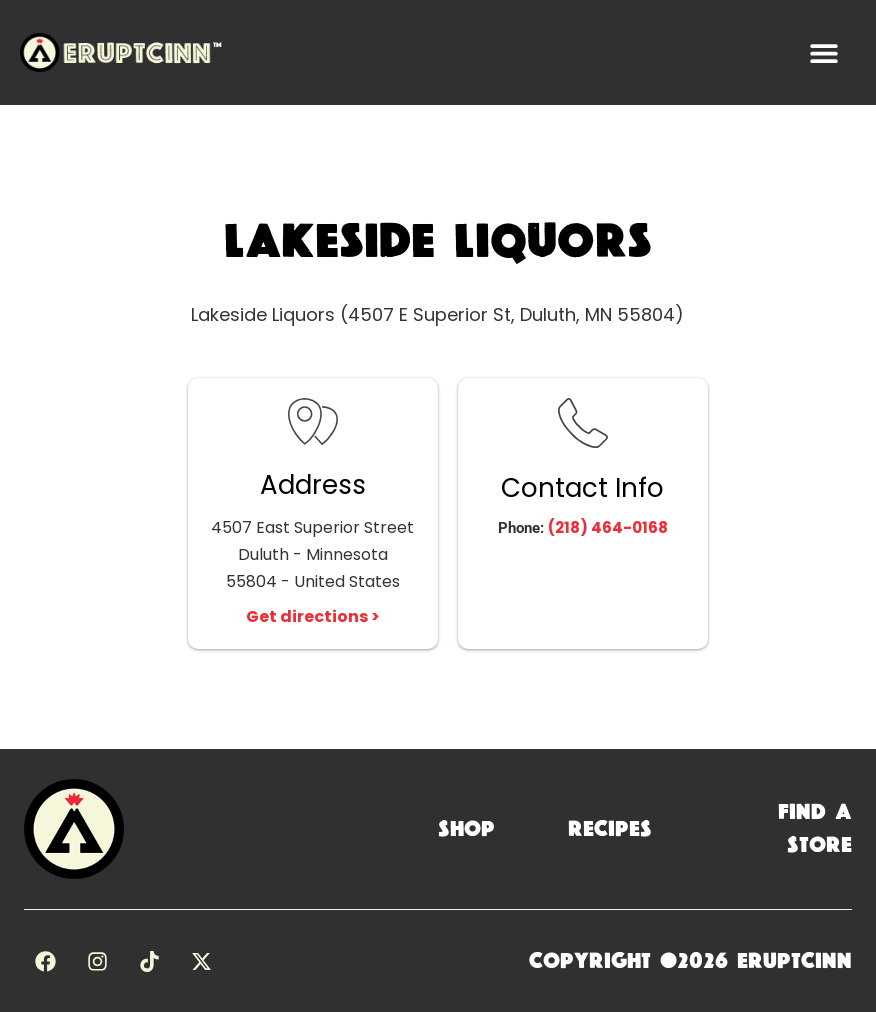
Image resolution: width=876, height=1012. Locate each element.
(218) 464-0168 (608, 527)
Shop (466, 829)
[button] (823, 52)
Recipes (610, 829)
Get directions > (313, 616)
